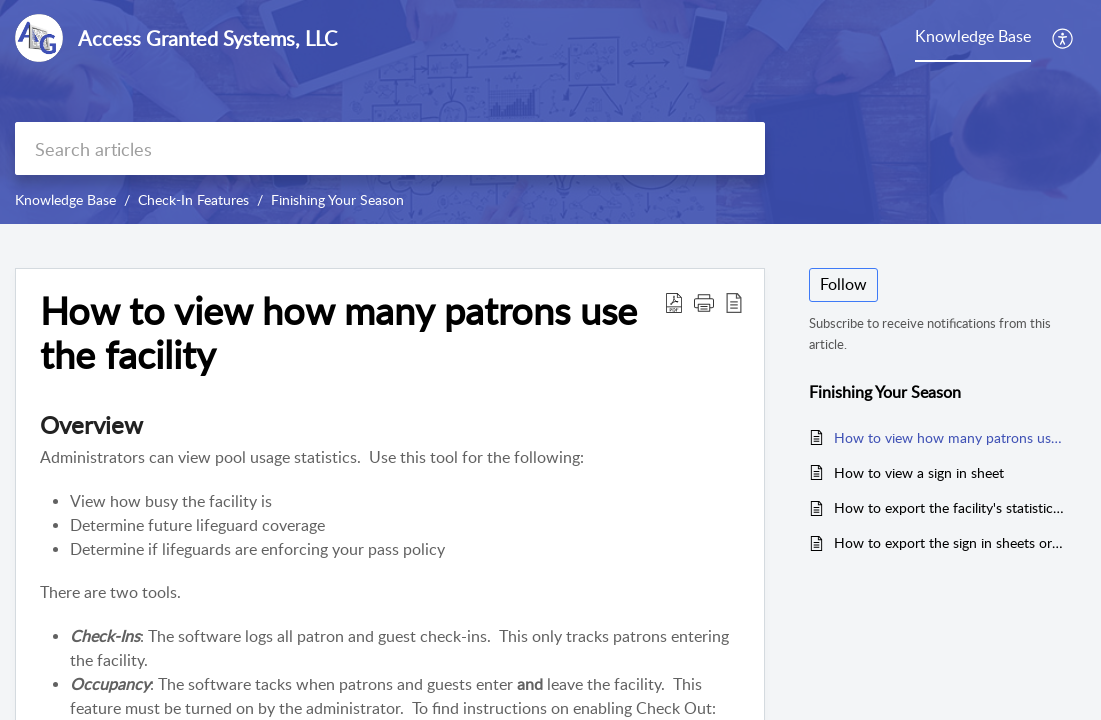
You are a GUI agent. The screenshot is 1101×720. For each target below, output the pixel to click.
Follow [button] (843, 284)
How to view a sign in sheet (919, 472)
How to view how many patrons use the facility (950, 437)
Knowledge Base (65, 199)
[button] (1063, 38)
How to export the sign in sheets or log (950, 542)
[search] (390, 148)
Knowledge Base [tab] (973, 36)
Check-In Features (193, 199)
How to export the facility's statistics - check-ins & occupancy (950, 507)
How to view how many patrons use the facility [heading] (338, 333)
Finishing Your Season (337, 199)
